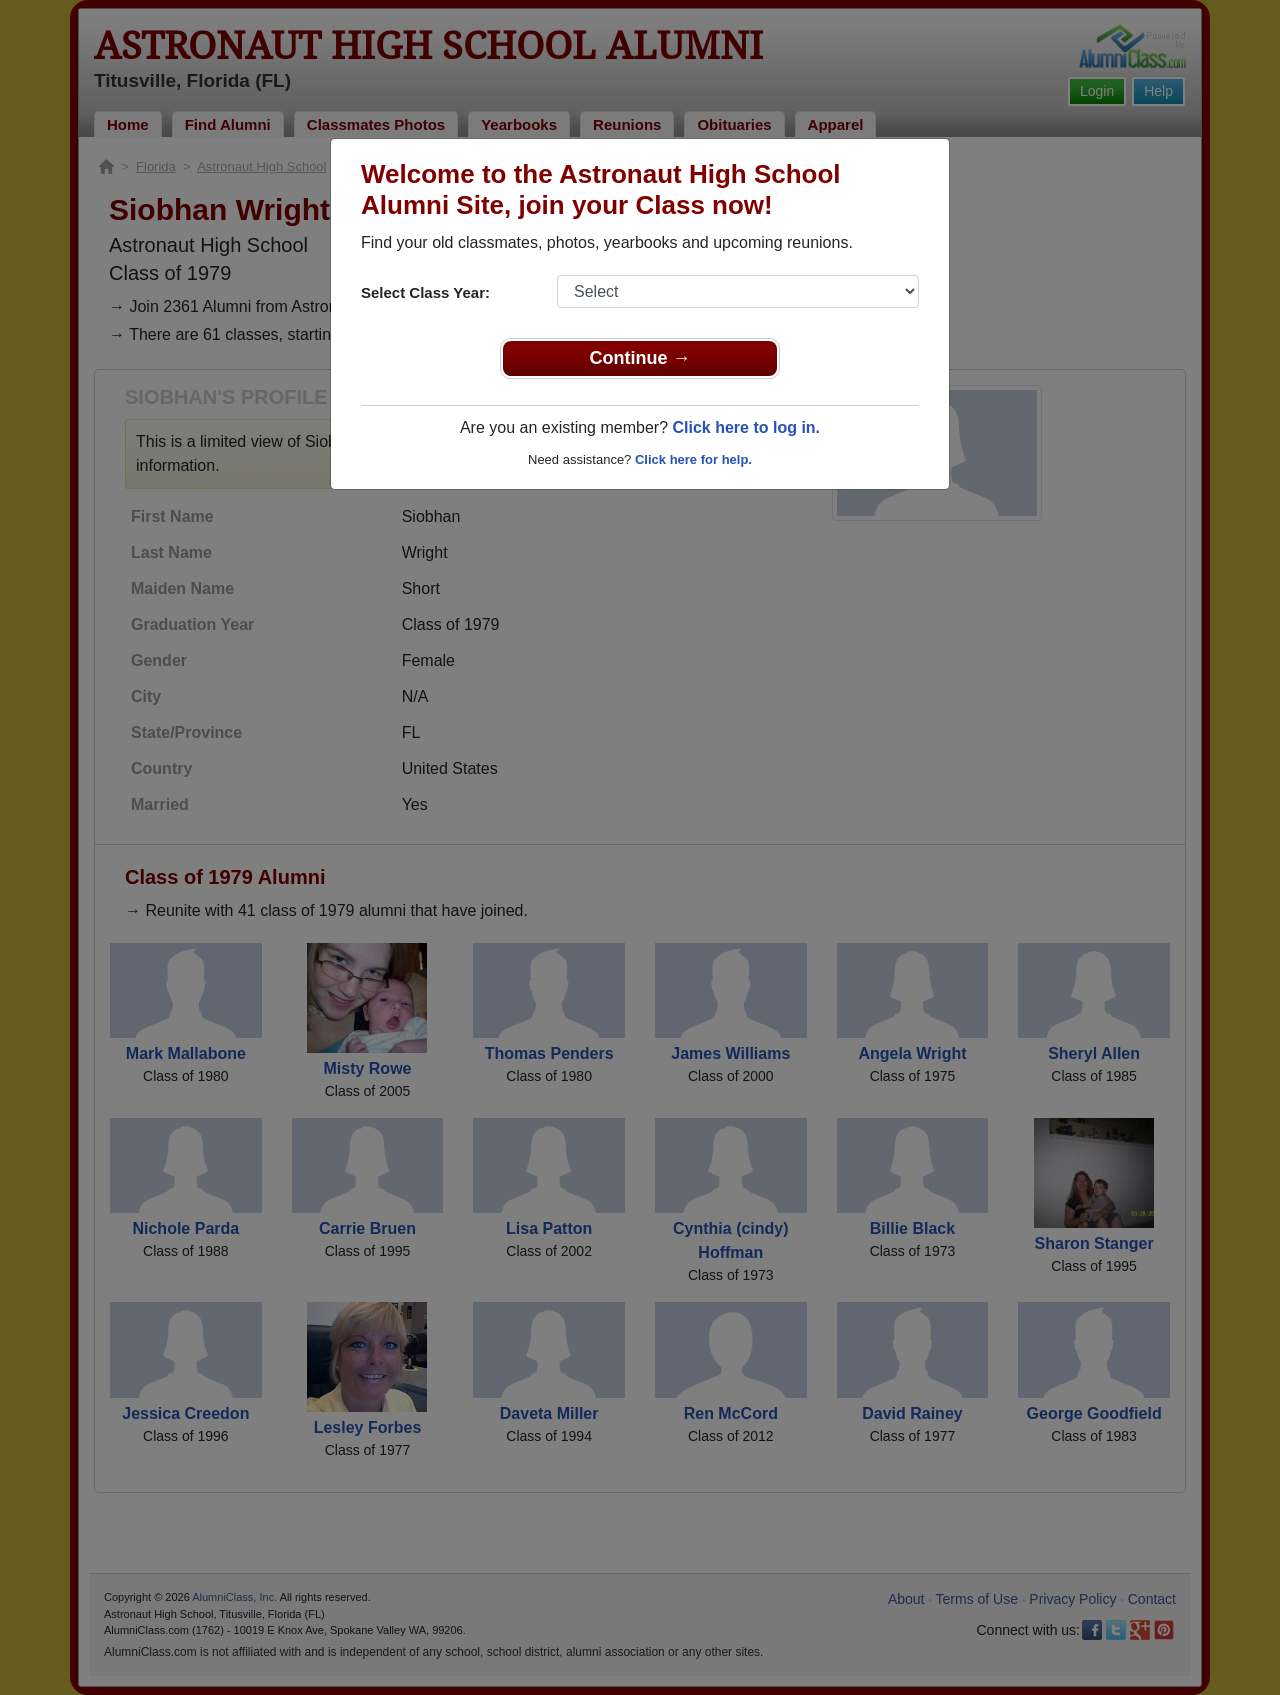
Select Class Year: (425, 292)
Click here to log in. (746, 427)
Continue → (640, 358)
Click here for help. (693, 459)
